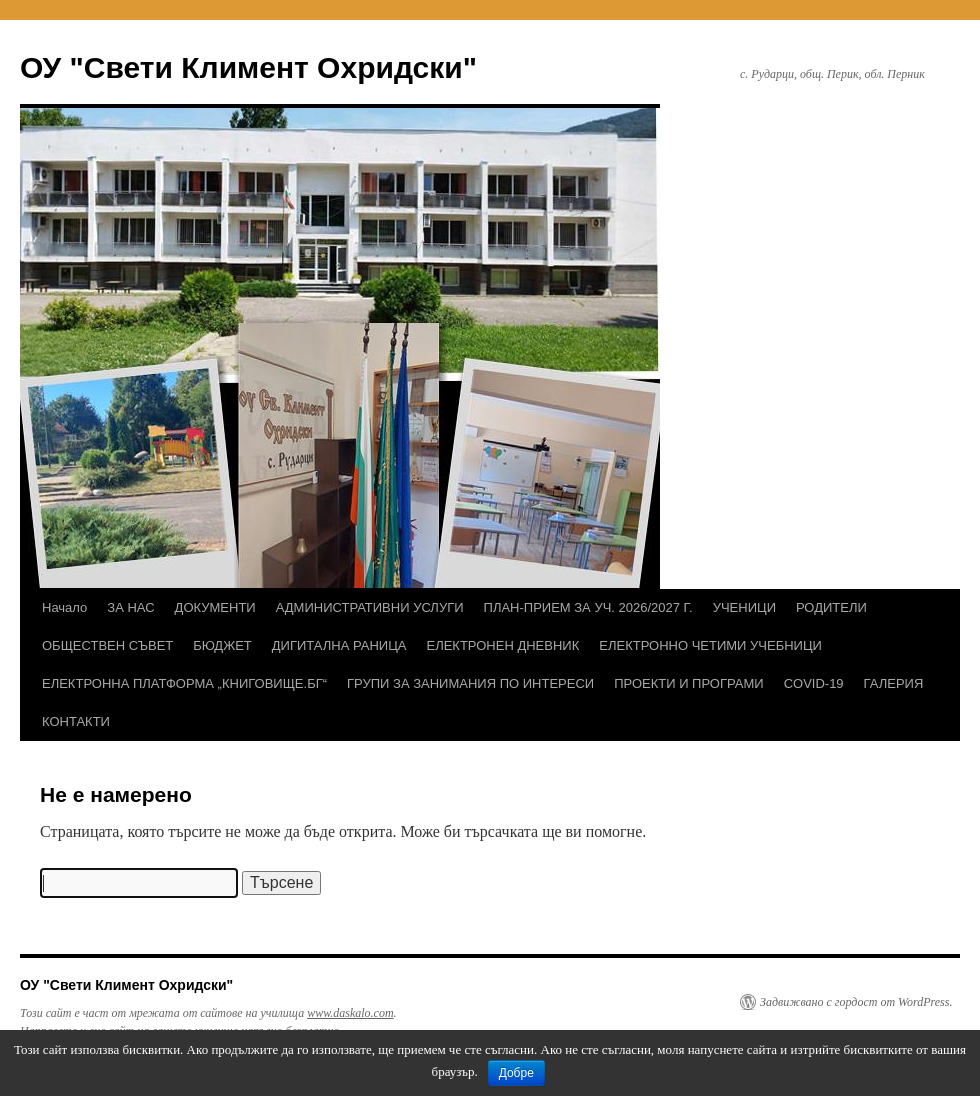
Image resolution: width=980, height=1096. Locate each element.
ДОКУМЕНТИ (215, 607)
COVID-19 (814, 683)
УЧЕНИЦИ (744, 607)
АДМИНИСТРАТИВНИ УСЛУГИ (370, 607)
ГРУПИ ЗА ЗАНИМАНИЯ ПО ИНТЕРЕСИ (470, 683)
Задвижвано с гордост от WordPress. (856, 1002)
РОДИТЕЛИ (831, 607)
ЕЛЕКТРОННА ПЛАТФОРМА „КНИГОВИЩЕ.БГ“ (184, 683)
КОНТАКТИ (76, 721)
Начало (64, 607)
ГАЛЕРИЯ (894, 683)
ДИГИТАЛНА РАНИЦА (339, 645)
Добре (516, 1073)
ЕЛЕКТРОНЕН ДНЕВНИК (502, 645)
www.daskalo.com (350, 1013)
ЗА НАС (130, 607)
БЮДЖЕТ (222, 645)
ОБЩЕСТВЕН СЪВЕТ (107, 645)
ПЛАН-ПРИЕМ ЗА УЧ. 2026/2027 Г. (588, 607)
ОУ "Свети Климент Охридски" (248, 67)
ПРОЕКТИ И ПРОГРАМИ (688, 683)
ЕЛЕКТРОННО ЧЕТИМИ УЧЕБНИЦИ (710, 645)
